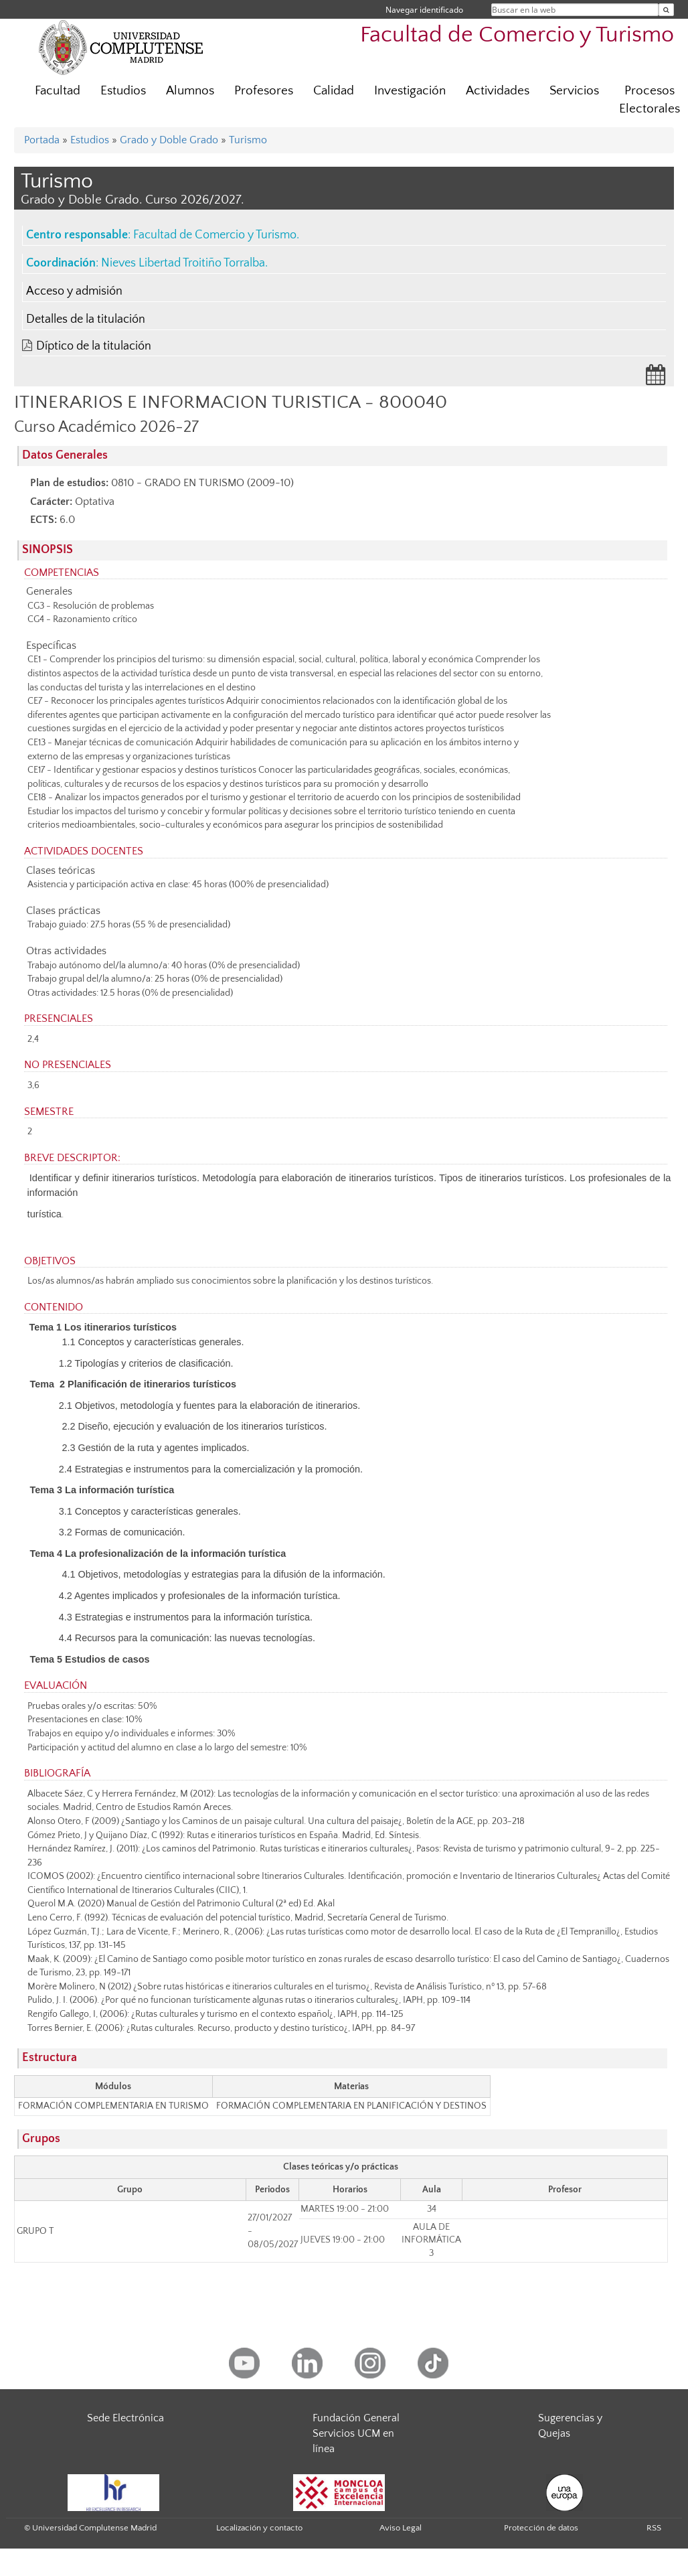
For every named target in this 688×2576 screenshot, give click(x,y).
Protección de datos (541, 2527)
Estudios (123, 91)
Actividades (497, 91)
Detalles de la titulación (85, 319)
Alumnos (190, 91)
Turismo (248, 140)
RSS (654, 2527)
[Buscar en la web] (666, 9)
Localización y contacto (259, 2527)
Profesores (263, 91)
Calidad (333, 91)
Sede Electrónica (125, 2418)
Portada (42, 140)
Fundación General (356, 2418)
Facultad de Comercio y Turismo (517, 35)
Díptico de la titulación (93, 346)
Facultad (57, 91)
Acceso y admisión (74, 291)
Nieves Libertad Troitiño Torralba (183, 263)
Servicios (574, 91)
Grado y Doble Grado (169, 140)
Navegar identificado (424, 9)
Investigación (410, 91)
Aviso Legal (400, 2527)
